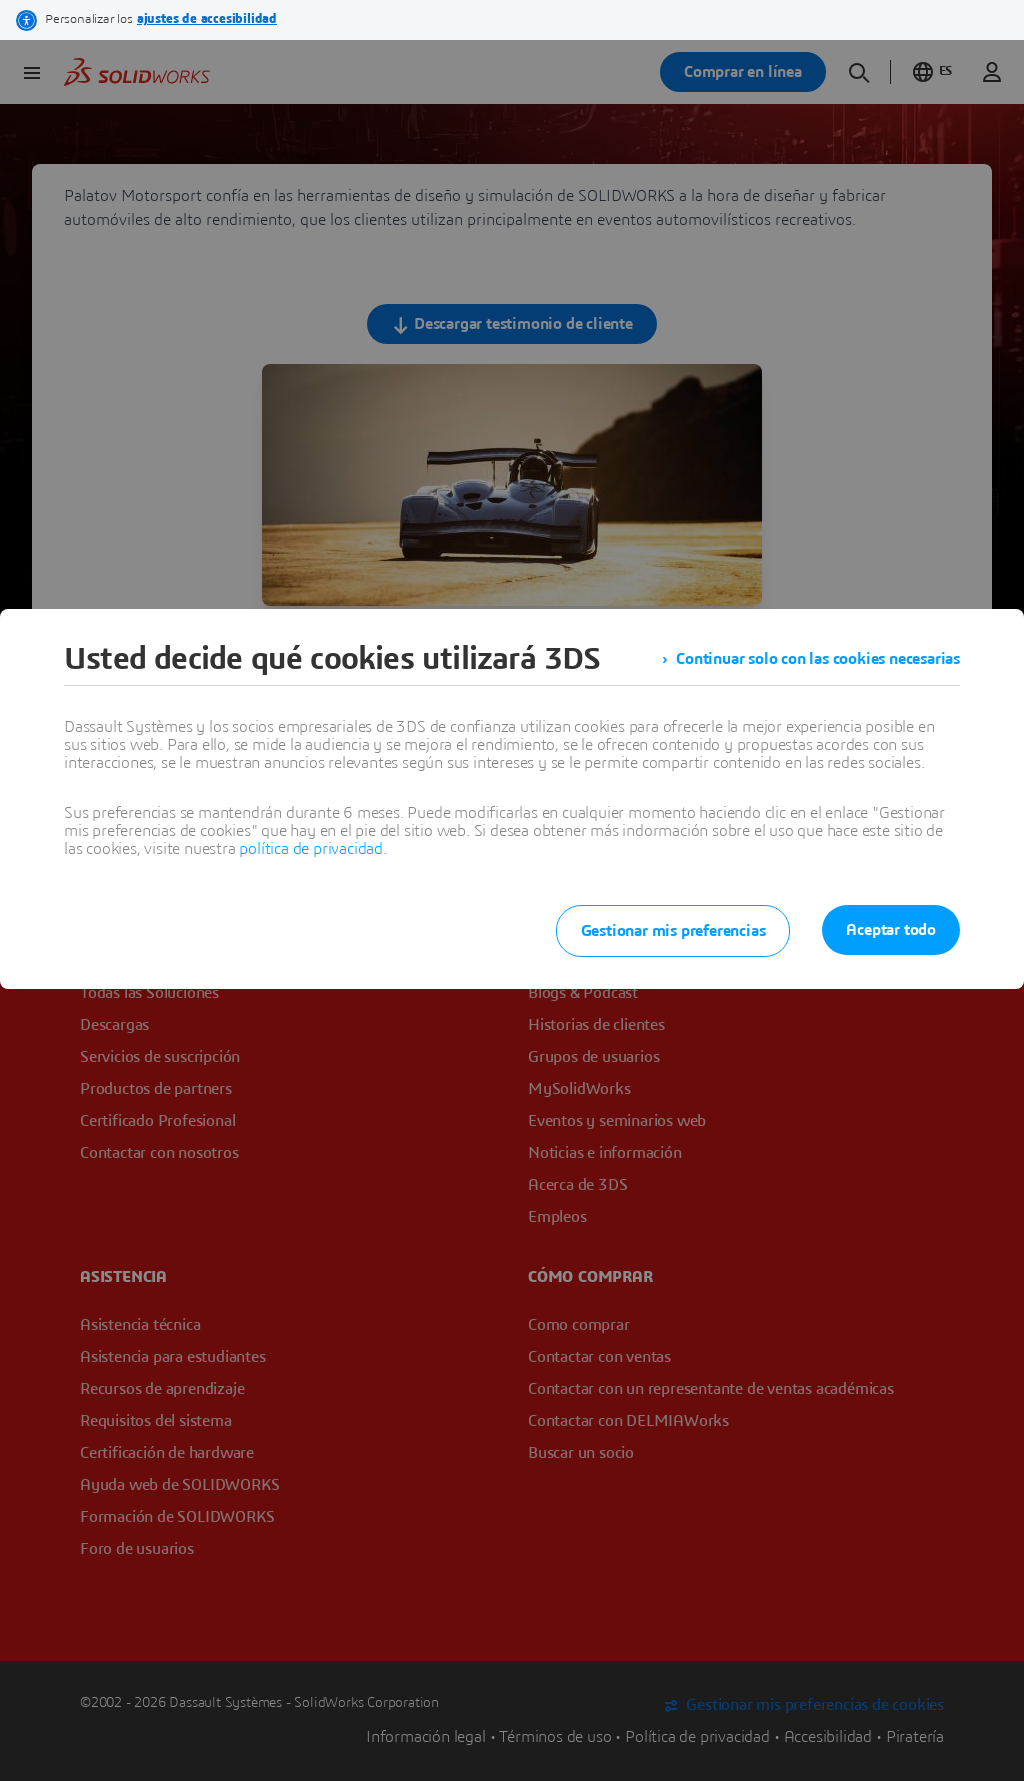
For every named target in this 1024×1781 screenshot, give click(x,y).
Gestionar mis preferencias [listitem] (673, 931)
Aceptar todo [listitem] (891, 930)
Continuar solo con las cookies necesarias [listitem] (818, 659)
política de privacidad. (312, 849)
